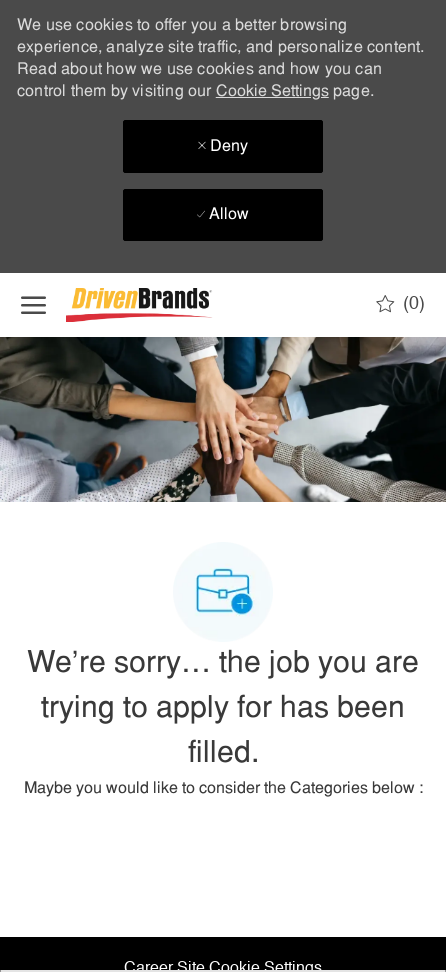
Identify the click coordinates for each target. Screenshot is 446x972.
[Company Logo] (166, 305)
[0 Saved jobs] (400, 304)
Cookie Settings (272, 92)
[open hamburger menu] (33, 305)
